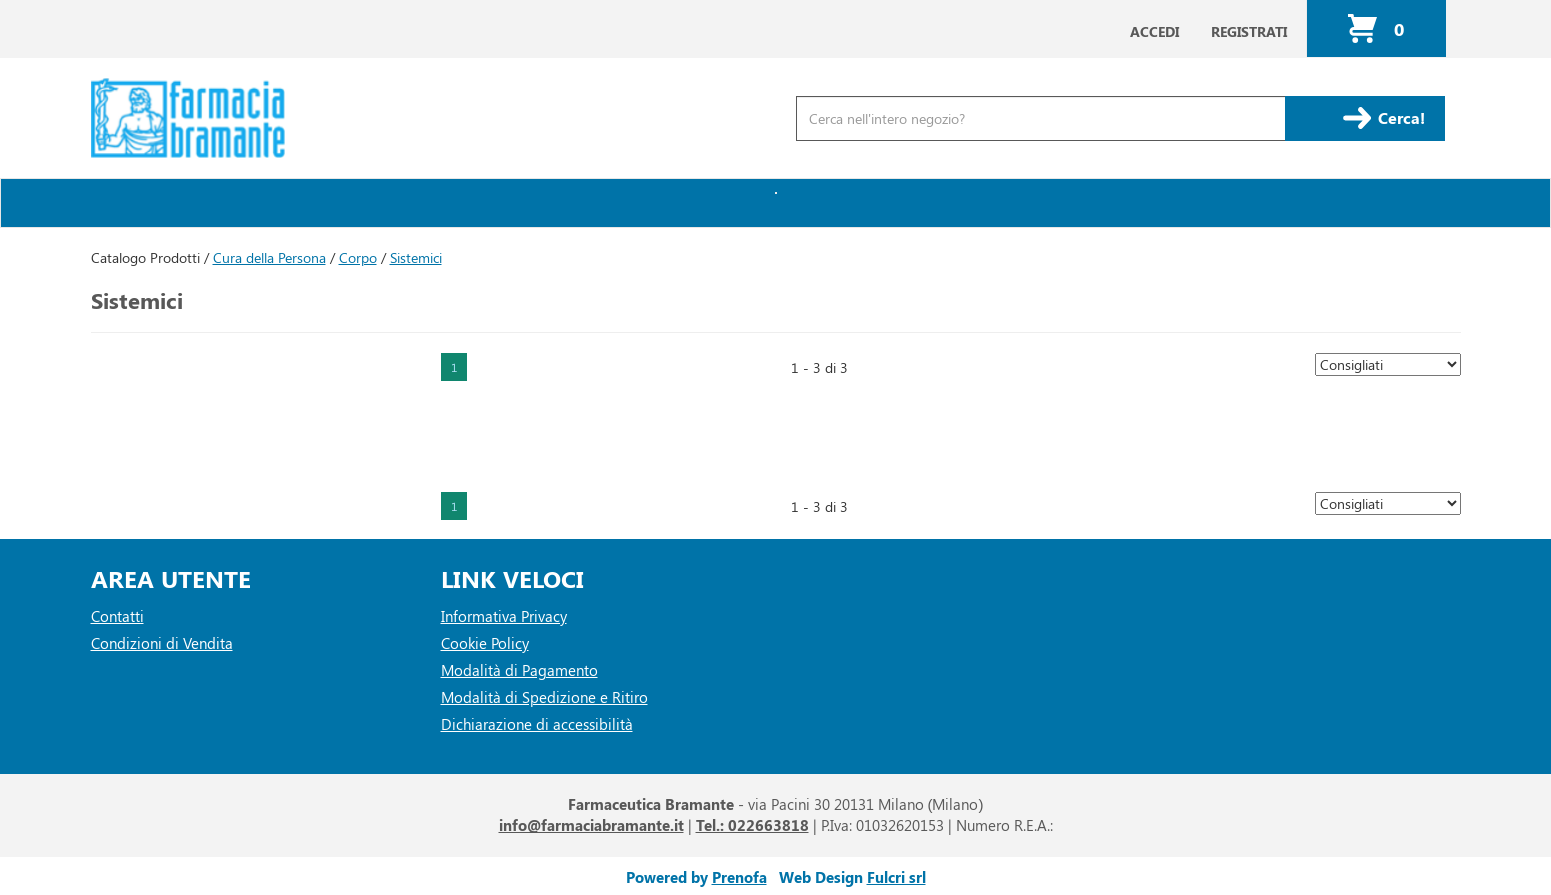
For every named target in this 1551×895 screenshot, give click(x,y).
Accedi (1154, 31)
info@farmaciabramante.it (591, 825)
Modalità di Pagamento (519, 670)
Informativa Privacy (504, 616)
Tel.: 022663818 (752, 825)
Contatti (117, 616)
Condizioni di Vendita (162, 643)
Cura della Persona (269, 257)
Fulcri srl (896, 877)
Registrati (1249, 31)
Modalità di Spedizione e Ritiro (544, 697)
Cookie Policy (485, 643)
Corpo (358, 257)
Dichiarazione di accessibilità (537, 724)
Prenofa (739, 877)
